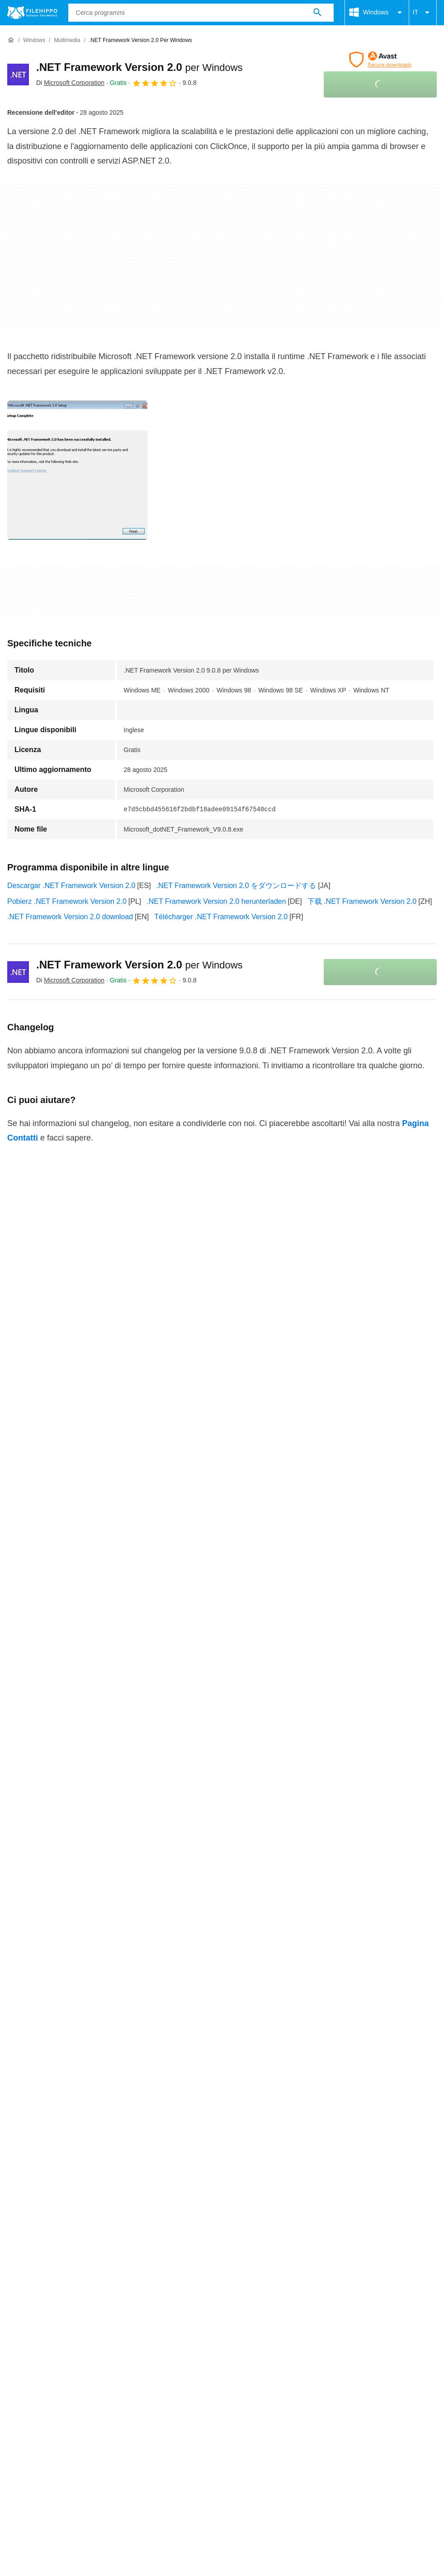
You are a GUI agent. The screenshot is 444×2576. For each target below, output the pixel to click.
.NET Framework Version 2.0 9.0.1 (62, 1900)
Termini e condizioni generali (53, 2342)
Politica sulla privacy (239, 2342)
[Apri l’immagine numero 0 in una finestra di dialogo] (77, 470)
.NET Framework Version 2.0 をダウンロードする (236, 885)
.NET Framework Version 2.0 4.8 (59, 1956)
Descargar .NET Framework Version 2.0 (71, 885)
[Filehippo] (32, 12)
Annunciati (85, 2324)
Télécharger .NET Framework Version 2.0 (221, 917)
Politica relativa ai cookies (152, 2342)
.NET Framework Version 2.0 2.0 (59, 1993)
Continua (222, 2019)
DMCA (366, 2342)
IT (423, 12)
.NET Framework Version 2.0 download (70, 917)
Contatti (43, 2324)
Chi (12, 2324)
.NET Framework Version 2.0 (139, 67)
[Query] (201, 13)
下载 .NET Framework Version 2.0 (362, 901)
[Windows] (34, 40)
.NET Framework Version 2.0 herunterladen (216, 901)
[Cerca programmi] (317, 13)
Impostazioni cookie (39, 2352)
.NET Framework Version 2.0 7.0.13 (64, 1937)
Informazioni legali (314, 2342)
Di (70, 82)
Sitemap (128, 2324)
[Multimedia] (67, 40)
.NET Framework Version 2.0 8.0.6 (62, 1919)
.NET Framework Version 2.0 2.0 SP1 (67, 1974)
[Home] (10, 40)
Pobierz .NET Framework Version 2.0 (67, 901)
